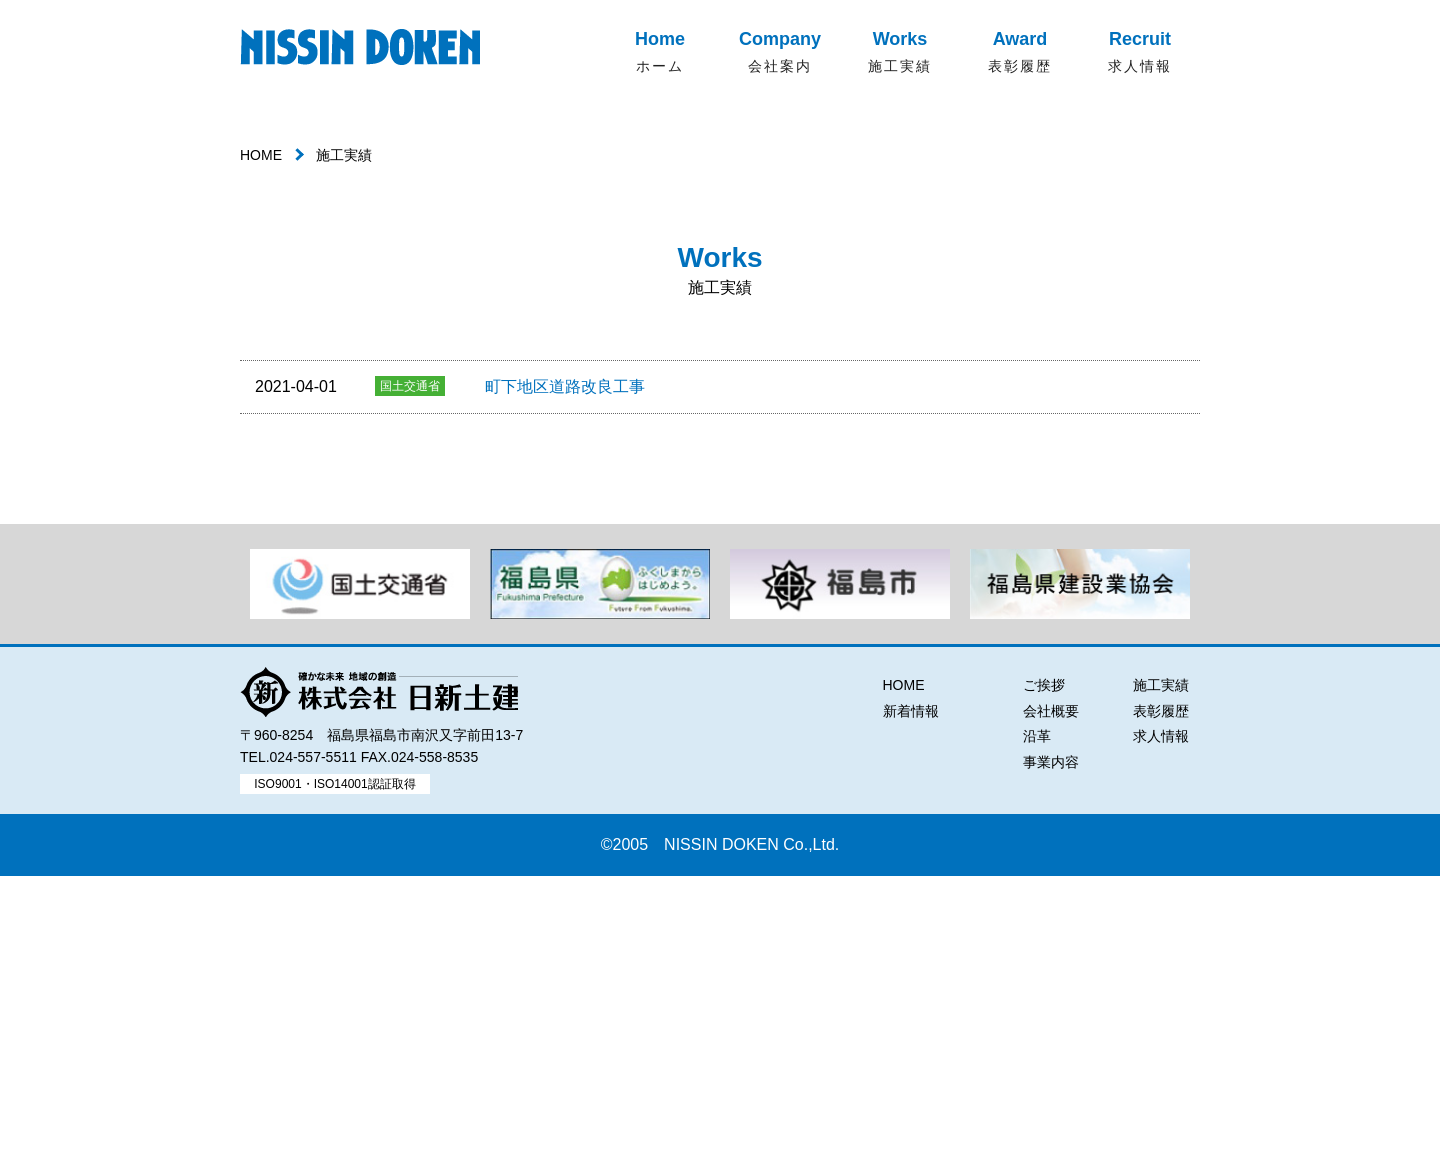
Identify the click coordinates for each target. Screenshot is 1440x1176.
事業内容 (1051, 1062)
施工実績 (1161, 986)
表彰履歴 (1161, 1011)
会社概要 (1051, 1011)
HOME (261, 456)
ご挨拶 (1044, 986)
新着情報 (911, 1011)
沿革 (1037, 1037)
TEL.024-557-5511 (298, 1058)
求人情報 (1161, 1037)
